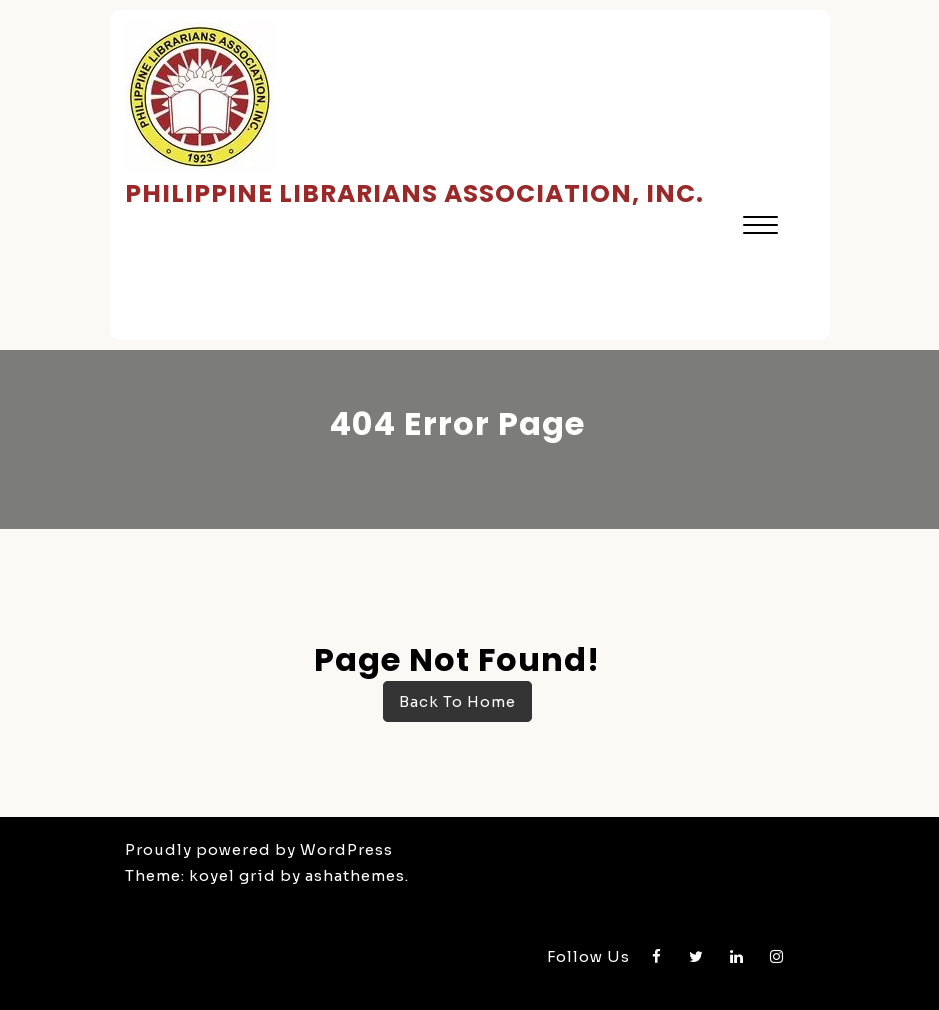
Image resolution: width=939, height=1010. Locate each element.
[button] (760, 227)
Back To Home (457, 701)
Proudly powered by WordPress (259, 849)
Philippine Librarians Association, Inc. (414, 193)
